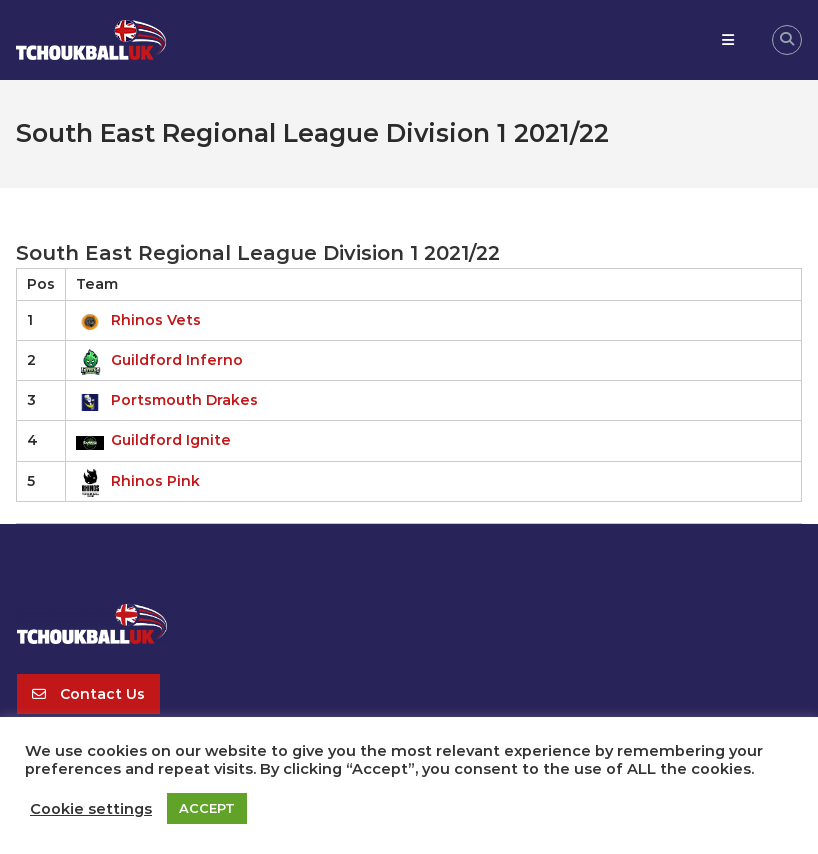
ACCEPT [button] (207, 808)
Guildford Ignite (153, 440)
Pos (41, 284)
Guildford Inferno (159, 360)
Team (97, 284)
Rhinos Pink (138, 481)
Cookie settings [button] (91, 809)
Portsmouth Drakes (167, 400)
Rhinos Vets (138, 320)
